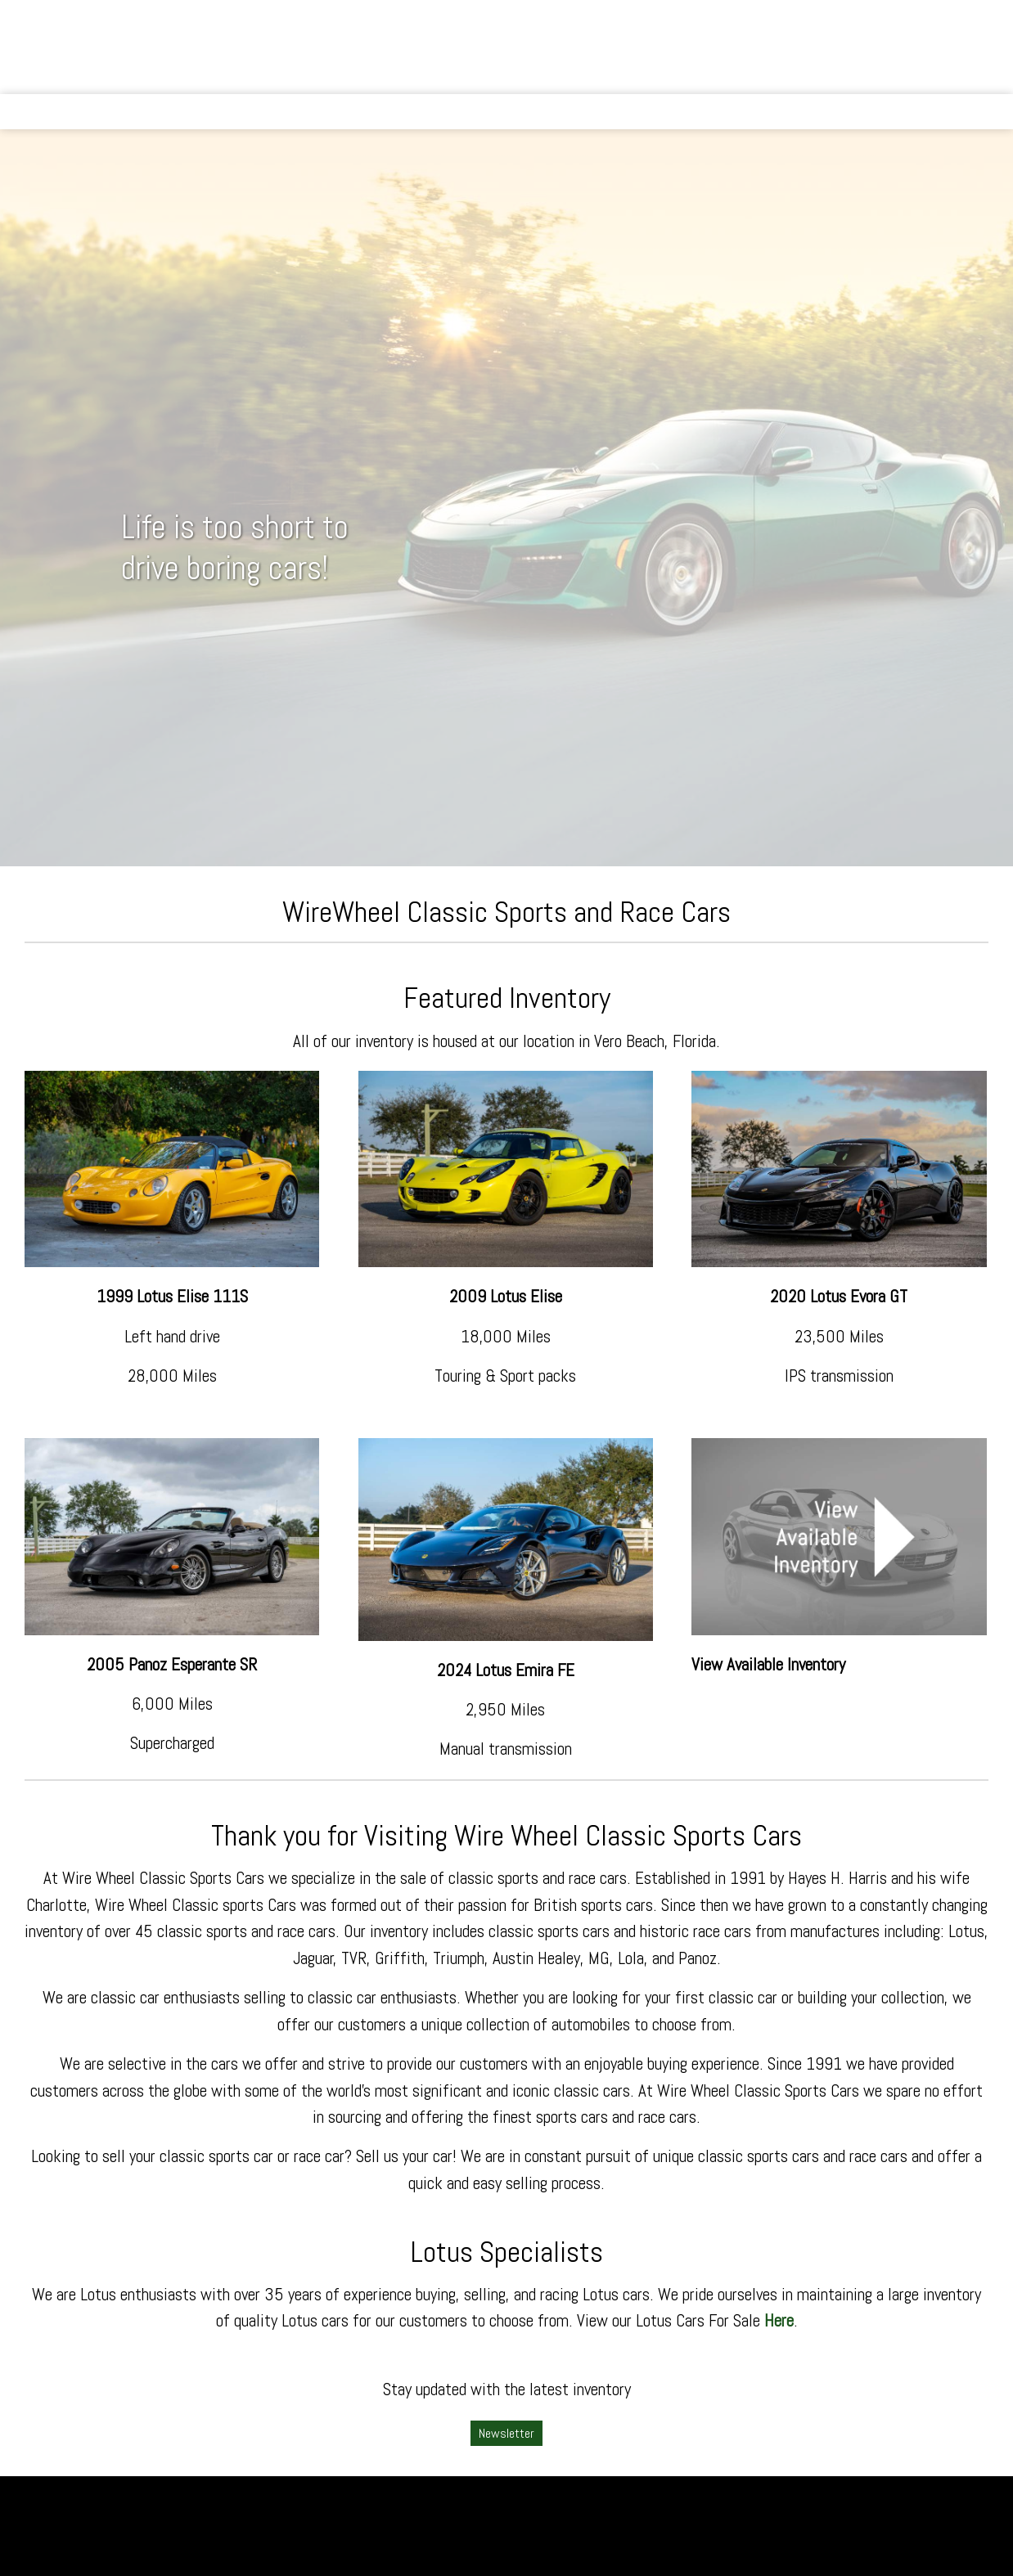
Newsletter (506, 2433)
